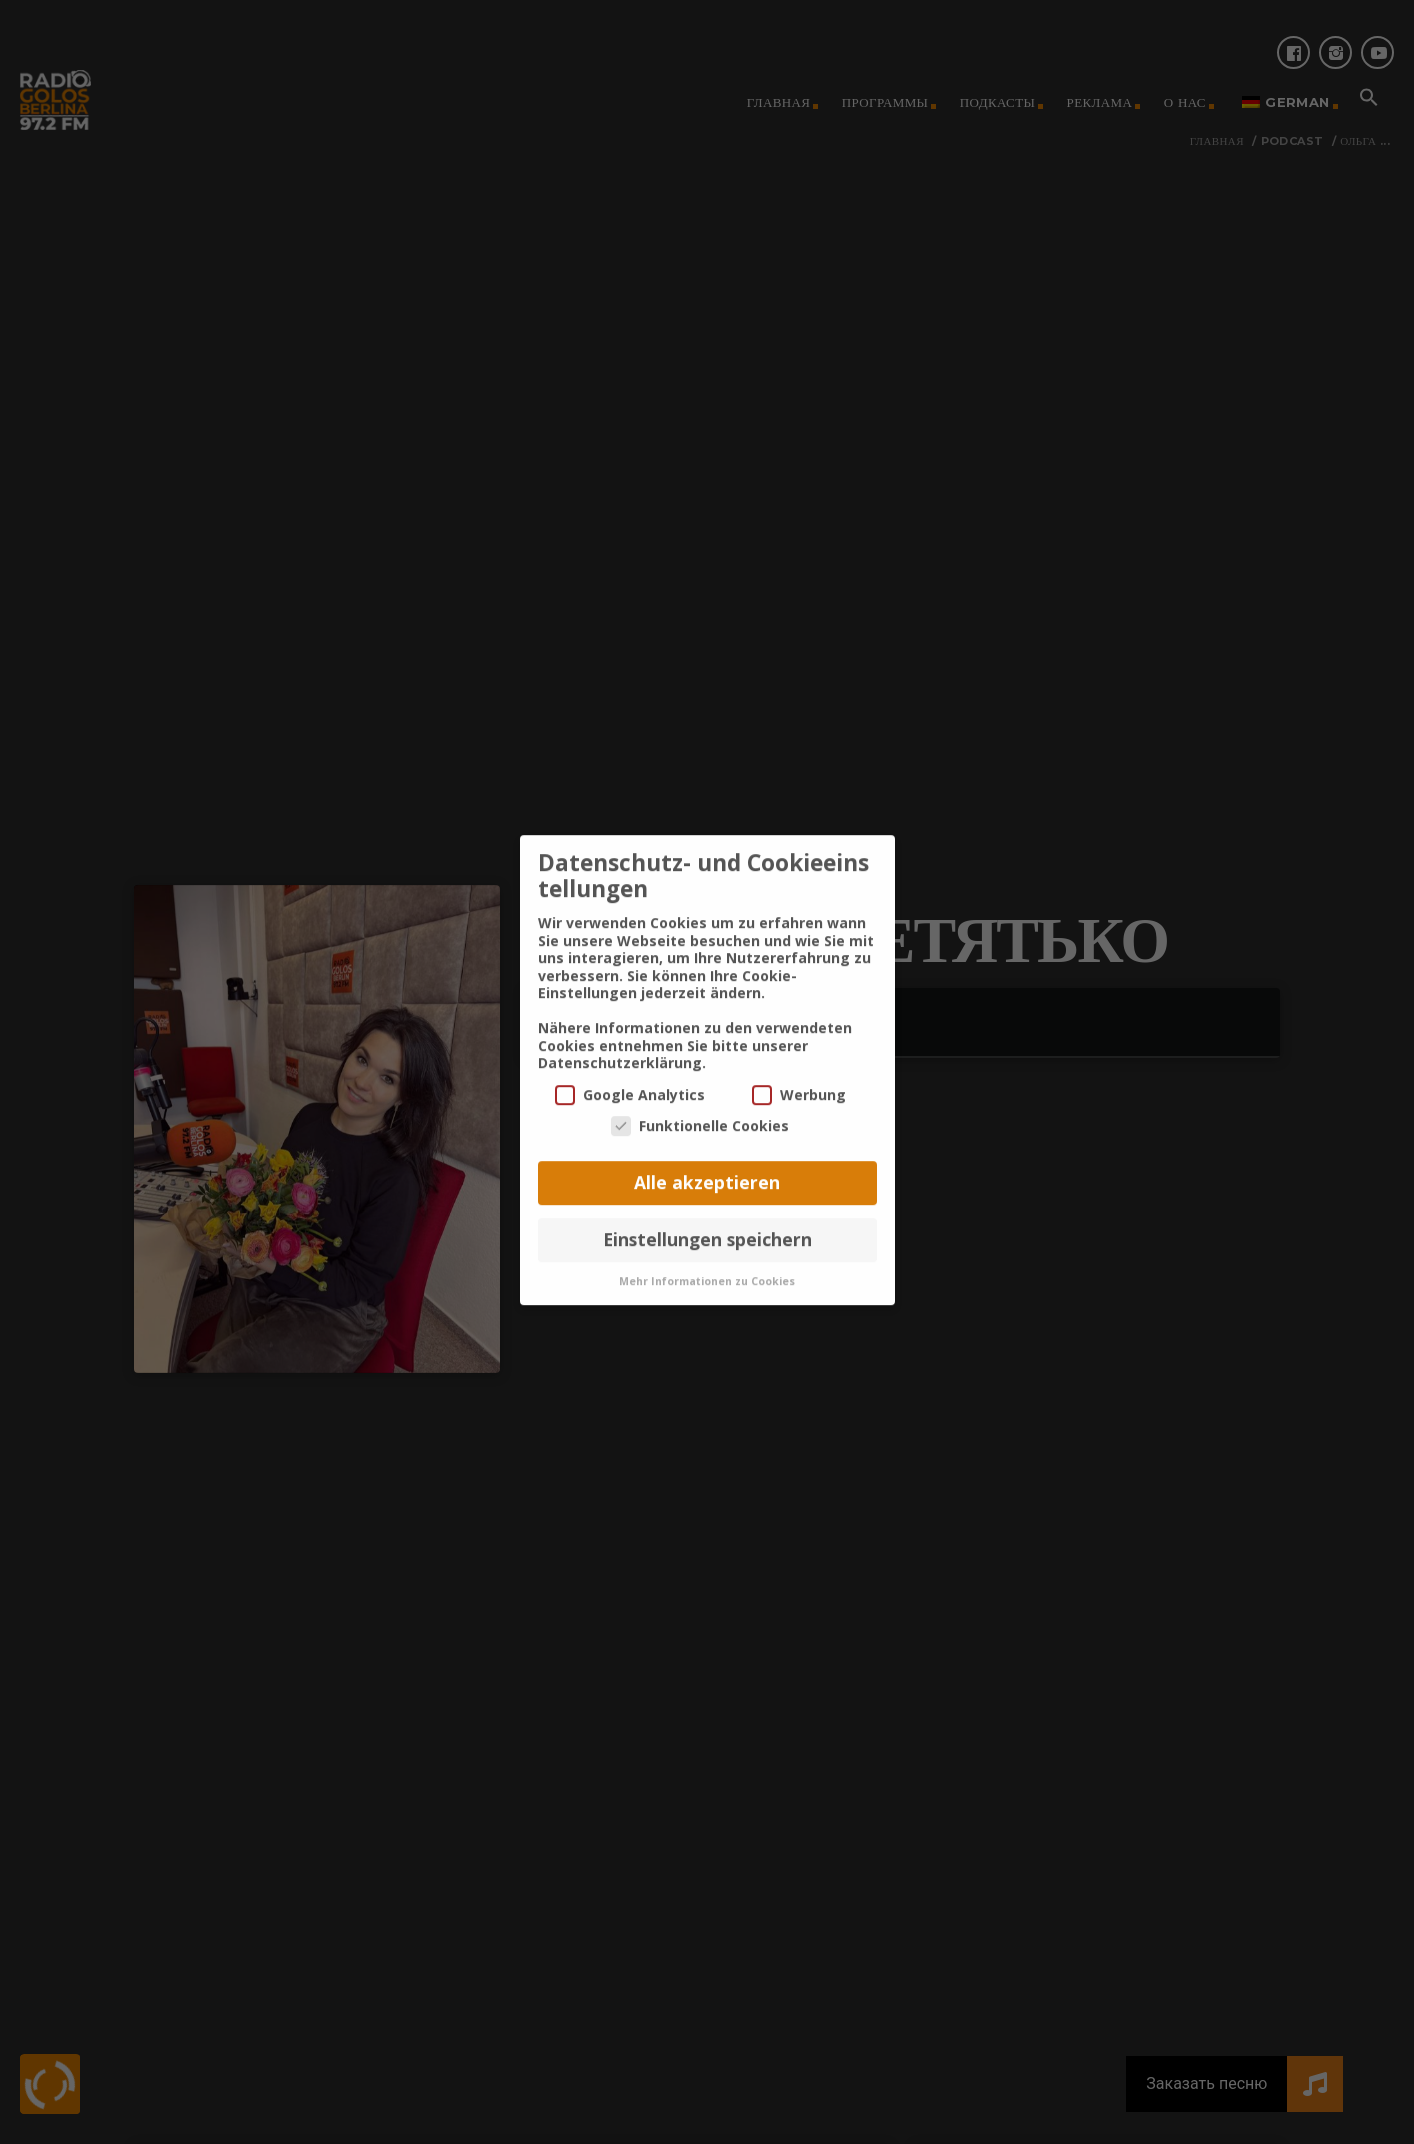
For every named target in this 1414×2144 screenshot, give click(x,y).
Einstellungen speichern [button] (707, 1210)
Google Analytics (630, 1065)
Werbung (799, 1065)
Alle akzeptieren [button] (707, 1153)
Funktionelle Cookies (700, 1096)
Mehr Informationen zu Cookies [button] (707, 1251)
